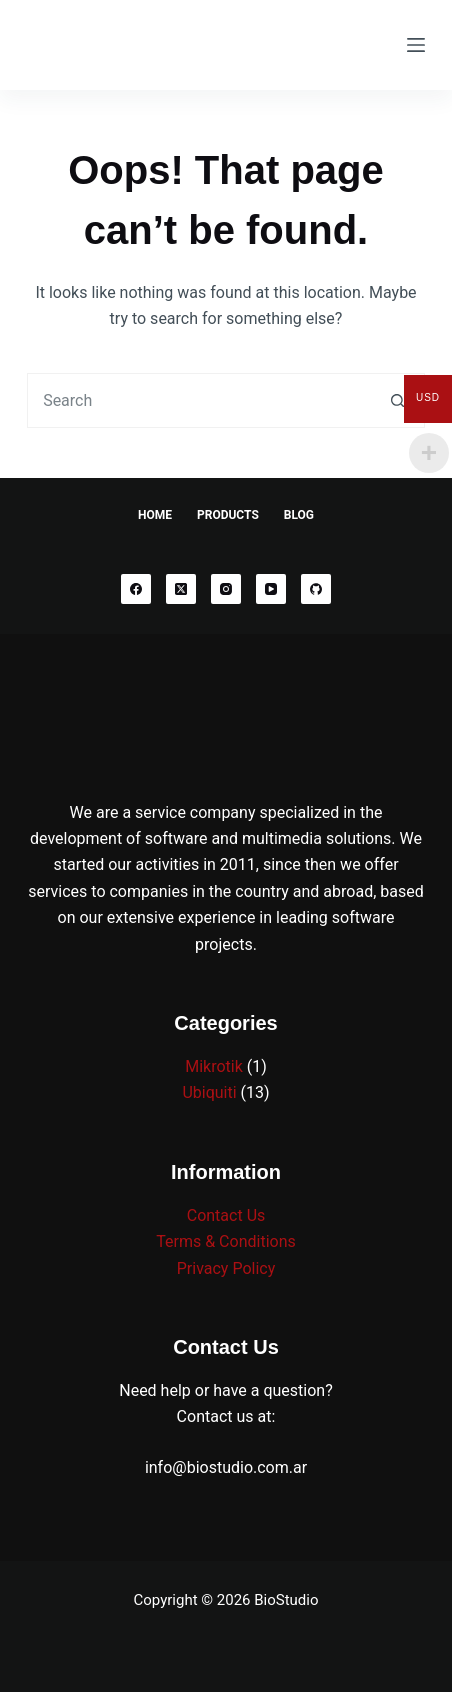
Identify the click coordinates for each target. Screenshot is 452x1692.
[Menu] (416, 45)
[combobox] (199, 400)
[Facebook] (136, 589)
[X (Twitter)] (181, 589)
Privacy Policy (226, 1268)
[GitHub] (316, 589)
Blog (299, 515)
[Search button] (397, 400)
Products (228, 515)
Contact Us (226, 1215)
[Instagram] (226, 589)
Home (155, 515)
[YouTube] (271, 589)
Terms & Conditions (226, 1241)
